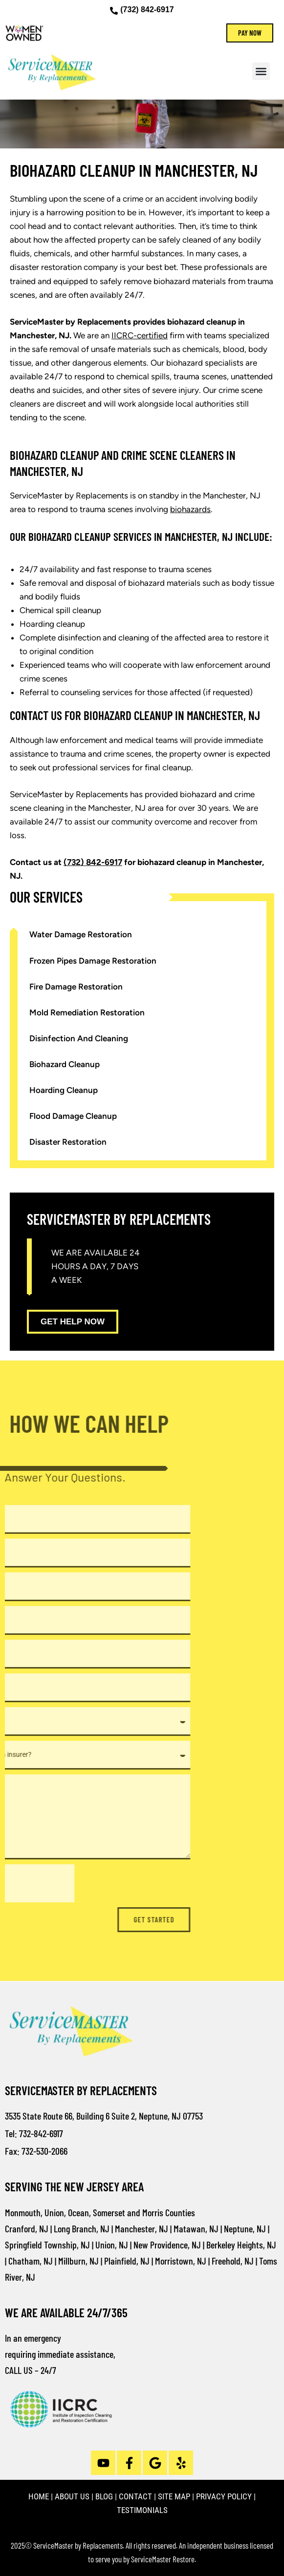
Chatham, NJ (30, 2261)
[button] (261, 71)
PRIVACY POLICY (224, 2496)
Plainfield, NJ (127, 2261)
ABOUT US (72, 2496)
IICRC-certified (139, 335)
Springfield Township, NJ (47, 2244)
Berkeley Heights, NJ (241, 2244)
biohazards (190, 509)
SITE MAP (174, 2496)
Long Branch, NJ (81, 2228)
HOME (38, 2496)
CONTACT (135, 2496)
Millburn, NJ (78, 2261)
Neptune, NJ (245, 2228)
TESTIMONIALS (142, 2510)
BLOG (104, 2496)
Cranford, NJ (26, 2228)
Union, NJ (111, 2244)
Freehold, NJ (233, 2261)
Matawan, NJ (196, 2228)
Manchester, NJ (141, 2228)
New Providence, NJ (167, 2244)
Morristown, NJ (180, 2261)
